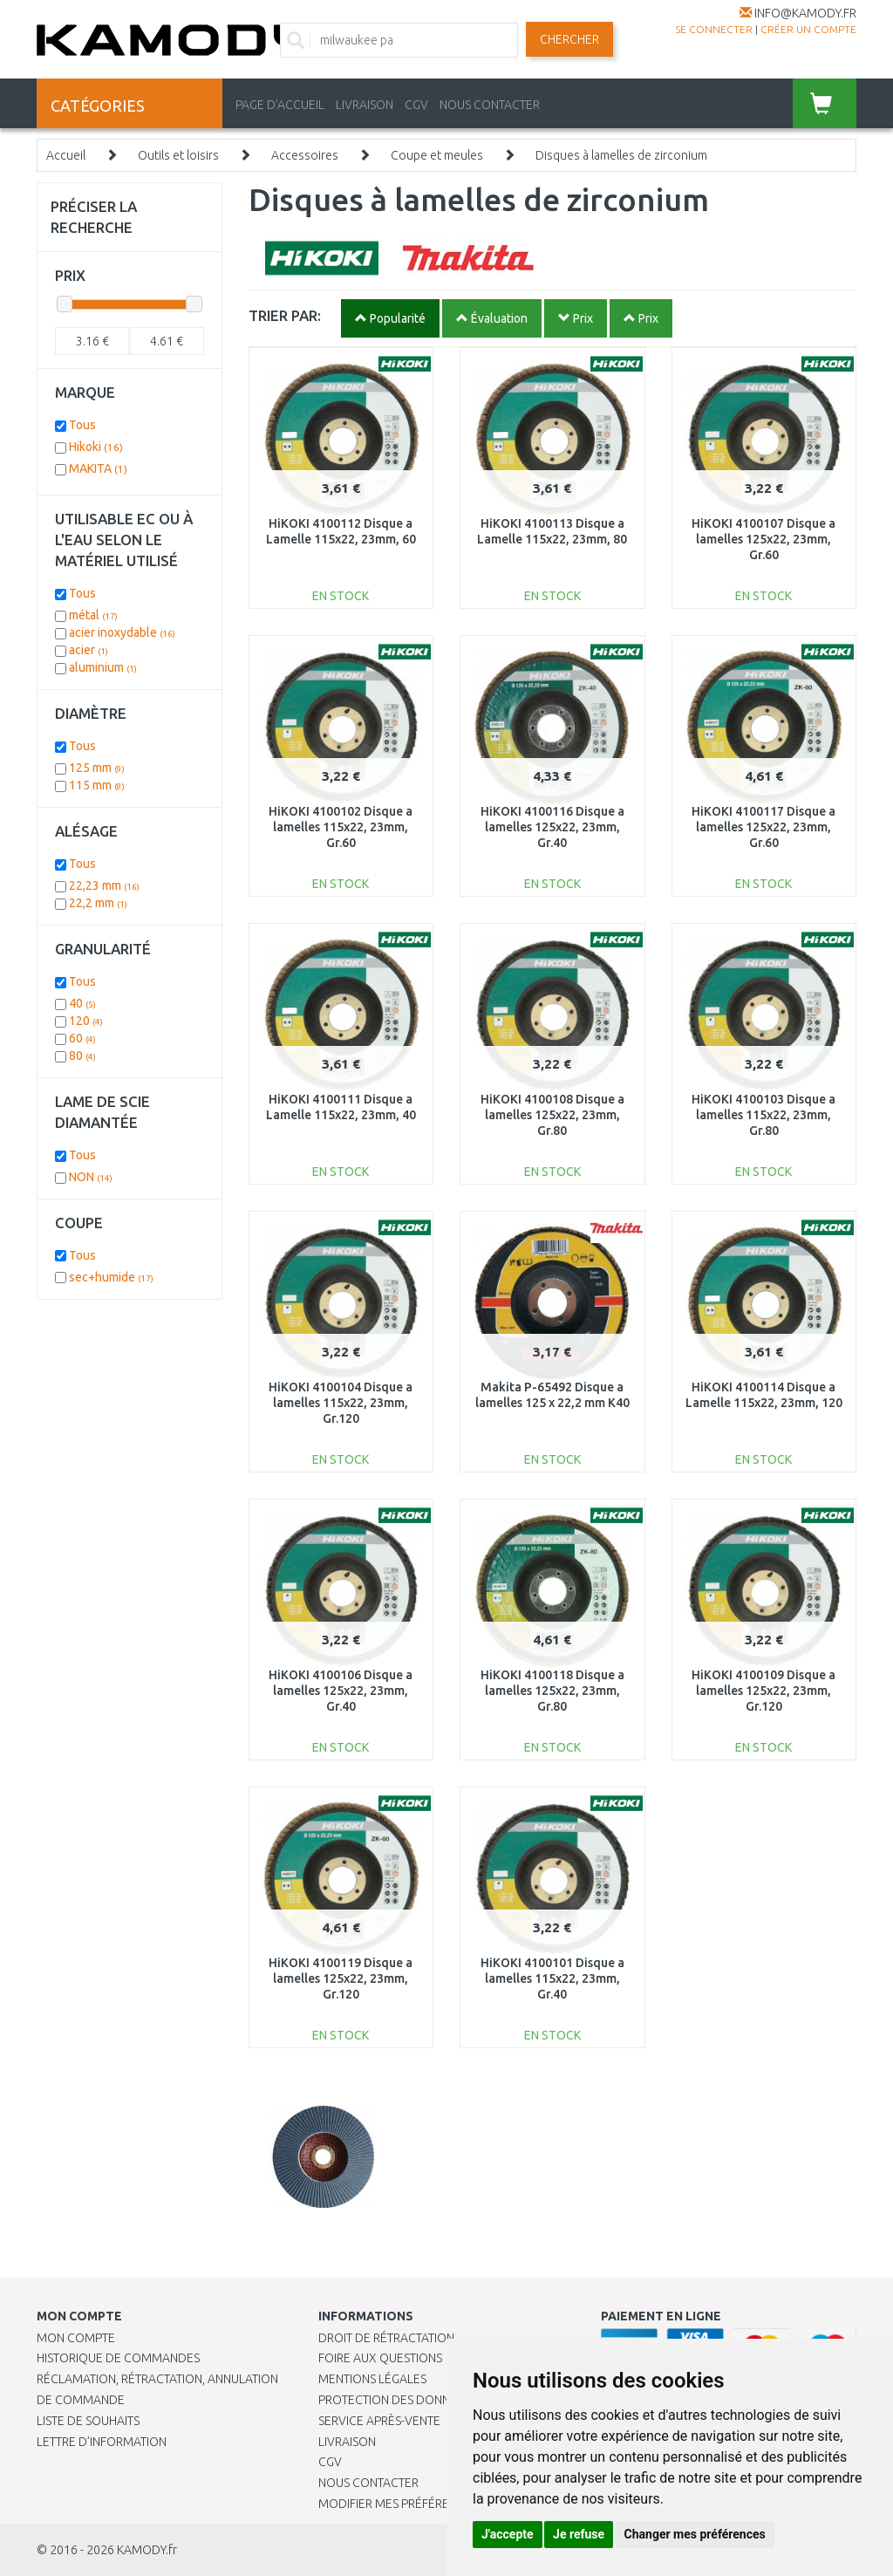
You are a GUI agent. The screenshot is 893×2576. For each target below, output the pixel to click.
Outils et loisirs (178, 155)
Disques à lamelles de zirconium (621, 155)
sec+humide (111, 1277)
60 (82, 1038)
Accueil (65, 155)
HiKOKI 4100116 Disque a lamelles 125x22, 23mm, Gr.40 (552, 827)
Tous (82, 425)
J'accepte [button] (507, 2534)
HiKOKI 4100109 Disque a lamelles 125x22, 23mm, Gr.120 (763, 1690)
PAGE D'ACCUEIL (279, 105)
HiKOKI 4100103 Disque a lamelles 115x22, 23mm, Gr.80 (763, 1115)
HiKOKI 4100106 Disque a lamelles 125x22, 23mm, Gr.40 (340, 1690)
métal (93, 615)
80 (82, 1056)
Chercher (569, 39)
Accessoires (304, 155)
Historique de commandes (118, 2358)
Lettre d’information (102, 2442)
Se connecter (714, 29)
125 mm (97, 768)
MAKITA (98, 468)
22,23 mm (104, 885)
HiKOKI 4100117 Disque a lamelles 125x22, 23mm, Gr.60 (763, 827)
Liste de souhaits (88, 2421)
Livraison (347, 2442)
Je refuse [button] (578, 2534)
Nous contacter (368, 2483)
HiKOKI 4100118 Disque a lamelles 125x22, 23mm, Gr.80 (552, 1690)
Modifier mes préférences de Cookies (433, 2504)
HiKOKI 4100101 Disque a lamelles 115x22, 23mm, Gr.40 (552, 1978)
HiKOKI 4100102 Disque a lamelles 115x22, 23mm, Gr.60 (340, 827)
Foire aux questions (380, 2358)
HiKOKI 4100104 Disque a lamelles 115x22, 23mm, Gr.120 (340, 1402)
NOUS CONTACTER (490, 105)
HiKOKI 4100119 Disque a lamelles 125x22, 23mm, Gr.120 (340, 1978)
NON (90, 1177)
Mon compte (76, 2338)
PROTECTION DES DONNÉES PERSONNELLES (437, 2400)
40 (82, 1003)
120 (86, 1021)
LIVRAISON (364, 105)
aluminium (103, 667)
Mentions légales (372, 2379)
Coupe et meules (437, 155)
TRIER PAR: (285, 315)
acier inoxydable (122, 632)
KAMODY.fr (147, 2550)
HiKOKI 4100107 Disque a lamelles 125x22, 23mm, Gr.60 (763, 539)
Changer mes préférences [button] (695, 2534)
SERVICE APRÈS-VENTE (379, 2421)
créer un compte (808, 29)
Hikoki (96, 447)
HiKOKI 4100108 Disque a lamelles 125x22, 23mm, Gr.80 (552, 1115)
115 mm (97, 785)
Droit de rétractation (386, 2338)
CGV (416, 105)
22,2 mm (98, 903)
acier (88, 650)
